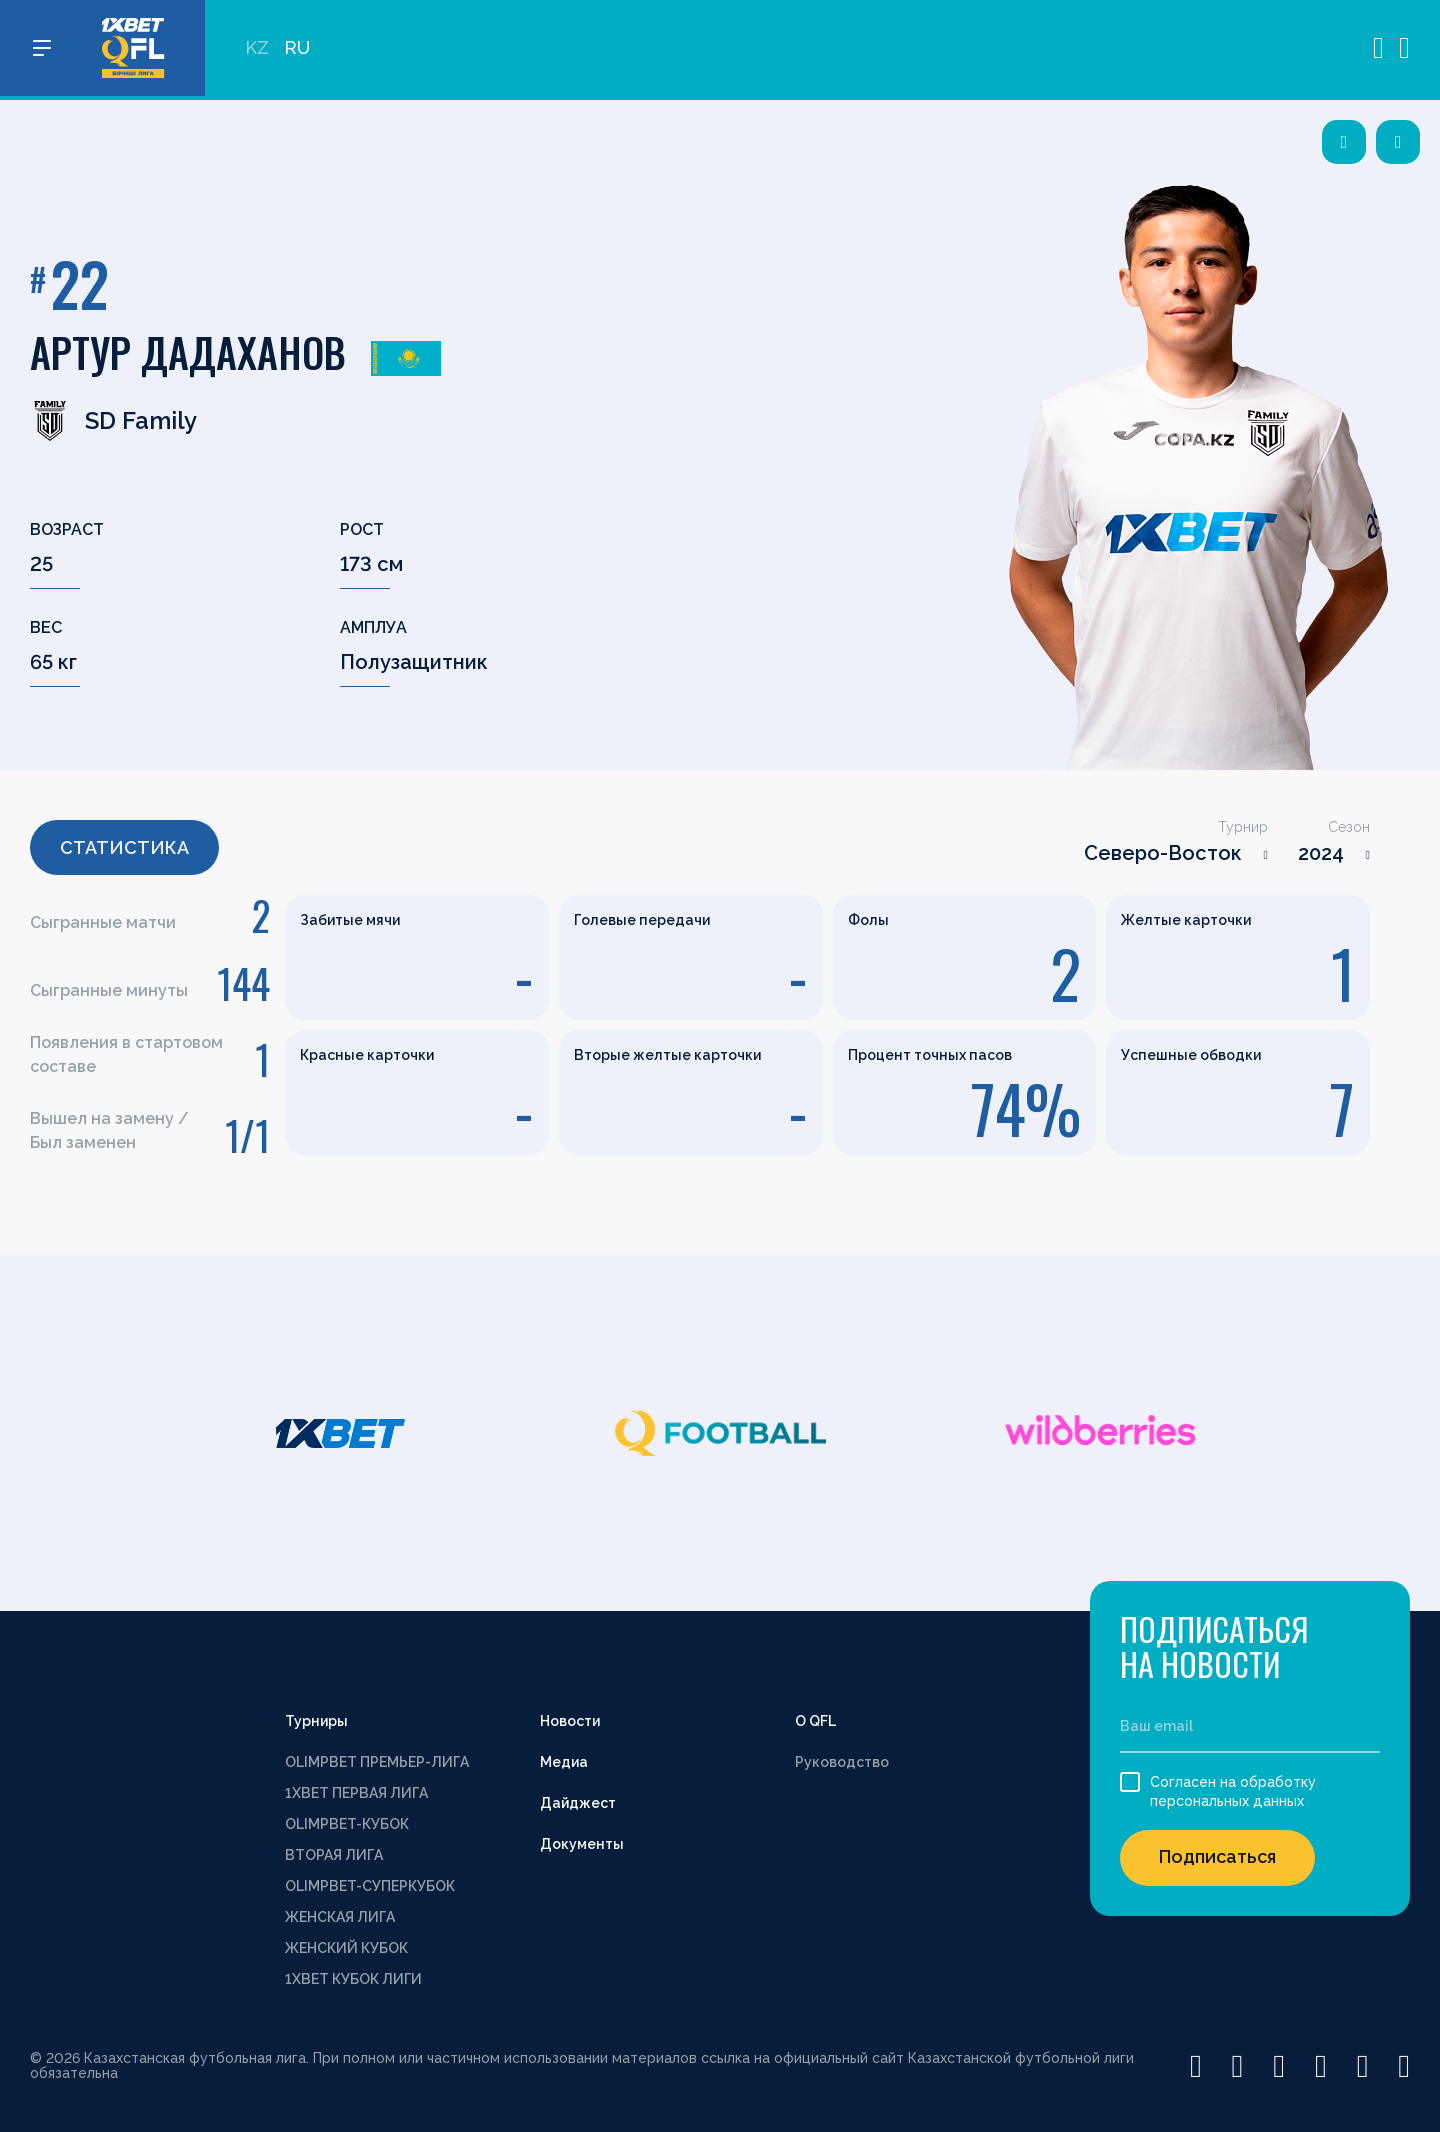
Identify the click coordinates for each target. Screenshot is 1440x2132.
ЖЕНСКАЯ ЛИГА (340, 1917)
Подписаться (1217, 1856)
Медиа (564, 1762)
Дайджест (578, 1803)
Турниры (316, 1721)
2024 (1321, 853)
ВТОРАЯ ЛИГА (334, 1855)
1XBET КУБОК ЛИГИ (353, 1979)
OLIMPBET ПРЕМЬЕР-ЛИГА (377, 1762)
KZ (257, 50)
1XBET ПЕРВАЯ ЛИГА (356, 1793)
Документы (582, 1844)
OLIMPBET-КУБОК (347, 1824)
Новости (570, 1721)
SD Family (113, 421)
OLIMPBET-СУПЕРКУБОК (370, 1886)
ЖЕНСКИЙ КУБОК (346, 1948)
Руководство (842, 1762)
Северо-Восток (1163, 853)
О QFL (815, 1721)
